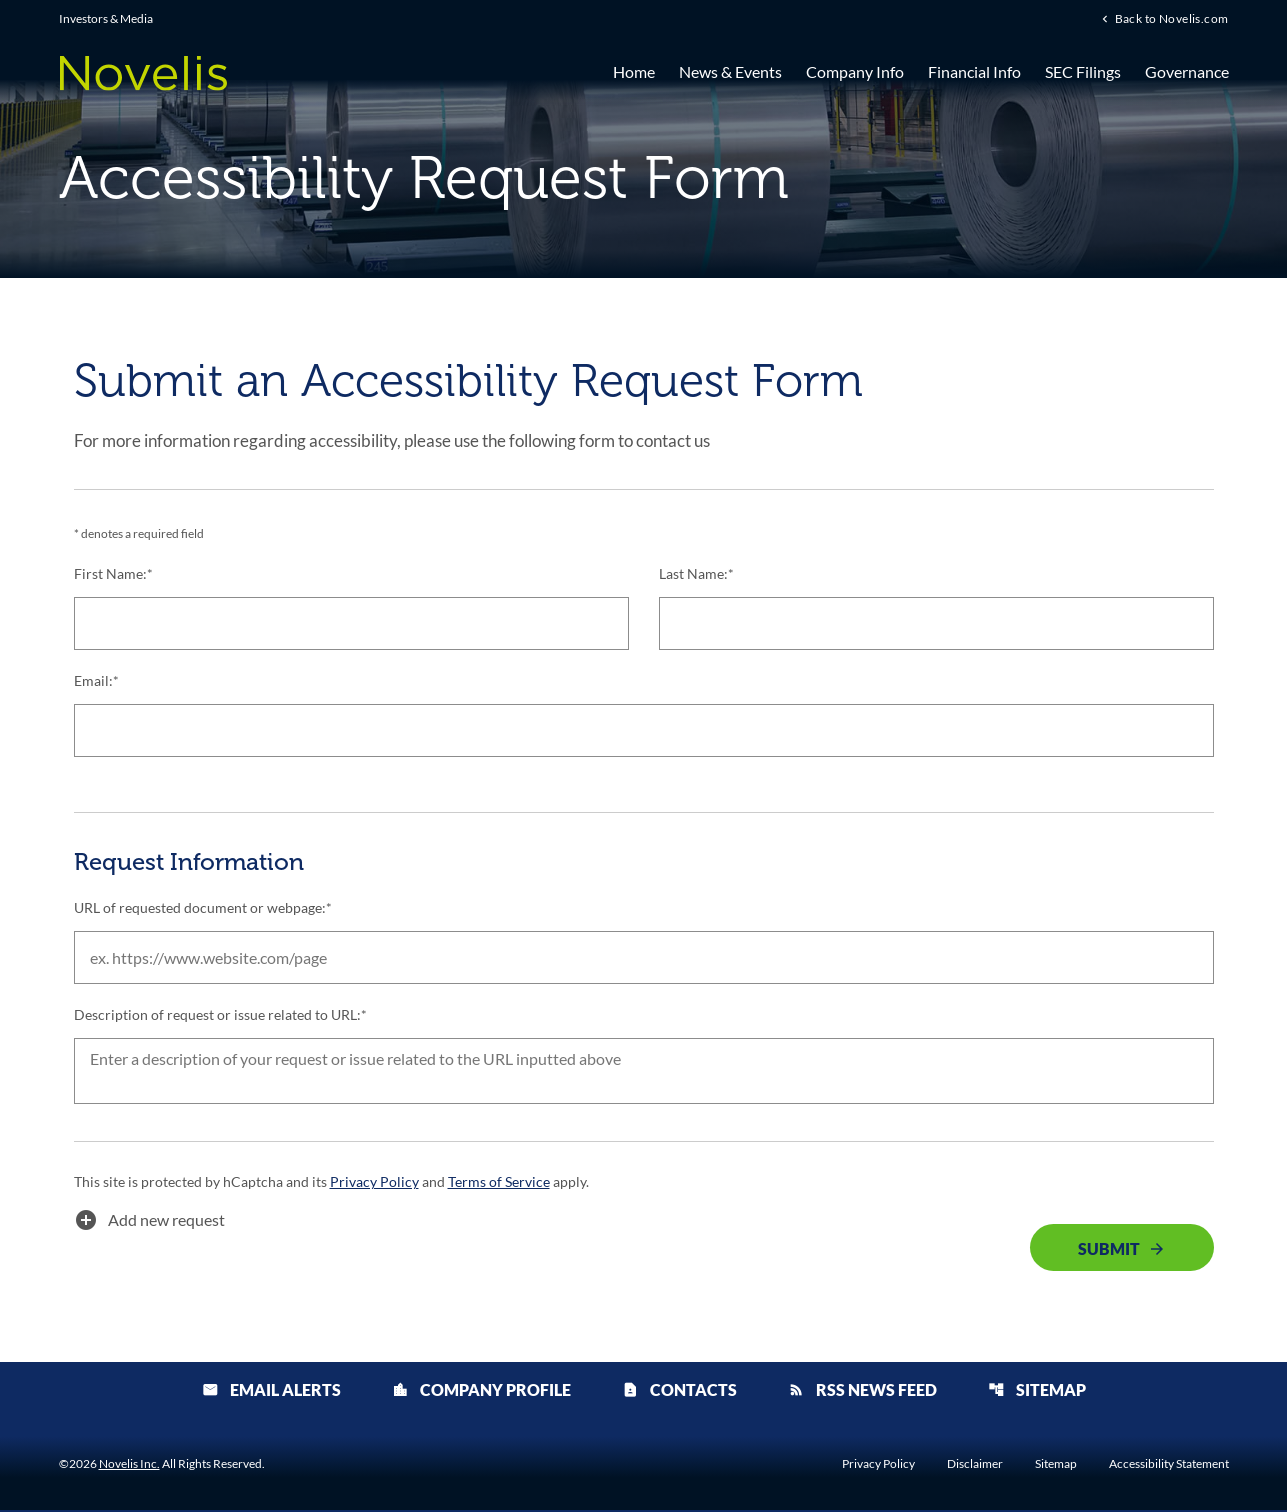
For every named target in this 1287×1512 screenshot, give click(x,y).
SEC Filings (1083, 72)
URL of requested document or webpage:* (203, 908)
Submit (1109, 1250)
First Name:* (113, 574)
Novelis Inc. (129, 1465)
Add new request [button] (149, 1222)
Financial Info (974, 72)
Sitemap (1037, 1391)
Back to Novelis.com (1172, 19)
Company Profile (481, 1391)
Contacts (679, 1391)
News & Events (730, 72)
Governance (1187, 72)
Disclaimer (975, 1466)
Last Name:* (696, 574)
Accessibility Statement (1169, 1466)
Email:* (96, 681)
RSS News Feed (862, 1391)
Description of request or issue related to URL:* (220, 1015)
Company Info (855, 72)
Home (634, 72)
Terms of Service (498, 1183)
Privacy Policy (374, 1183)
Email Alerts (271, 1391)
